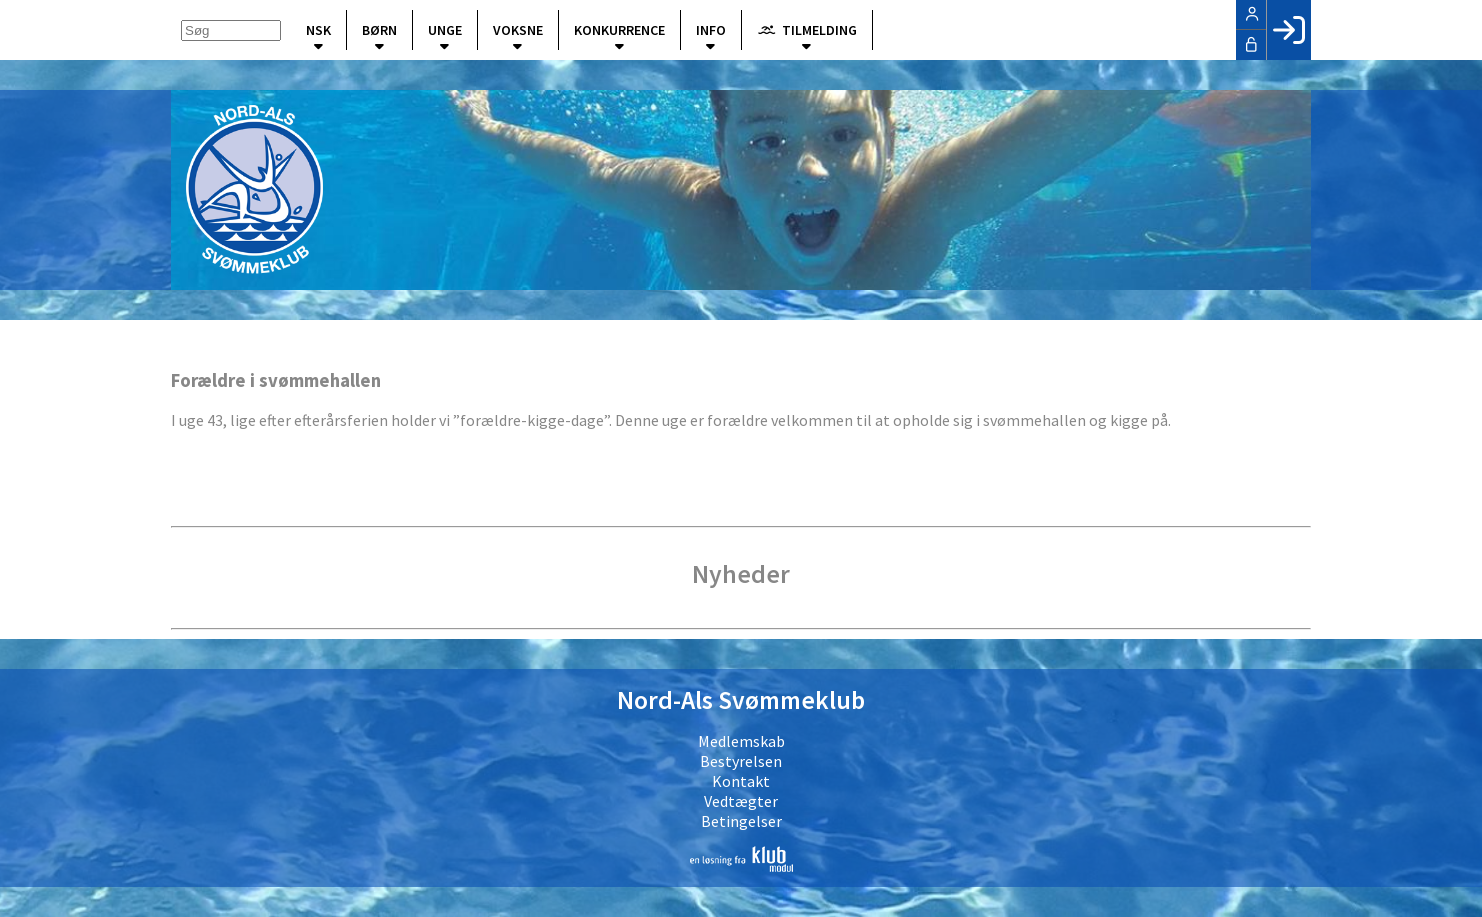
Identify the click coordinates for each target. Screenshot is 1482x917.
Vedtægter (741, 801)
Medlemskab (741, 741)
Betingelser (741, 821)
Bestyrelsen (741, 761)
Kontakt (741, 781)
